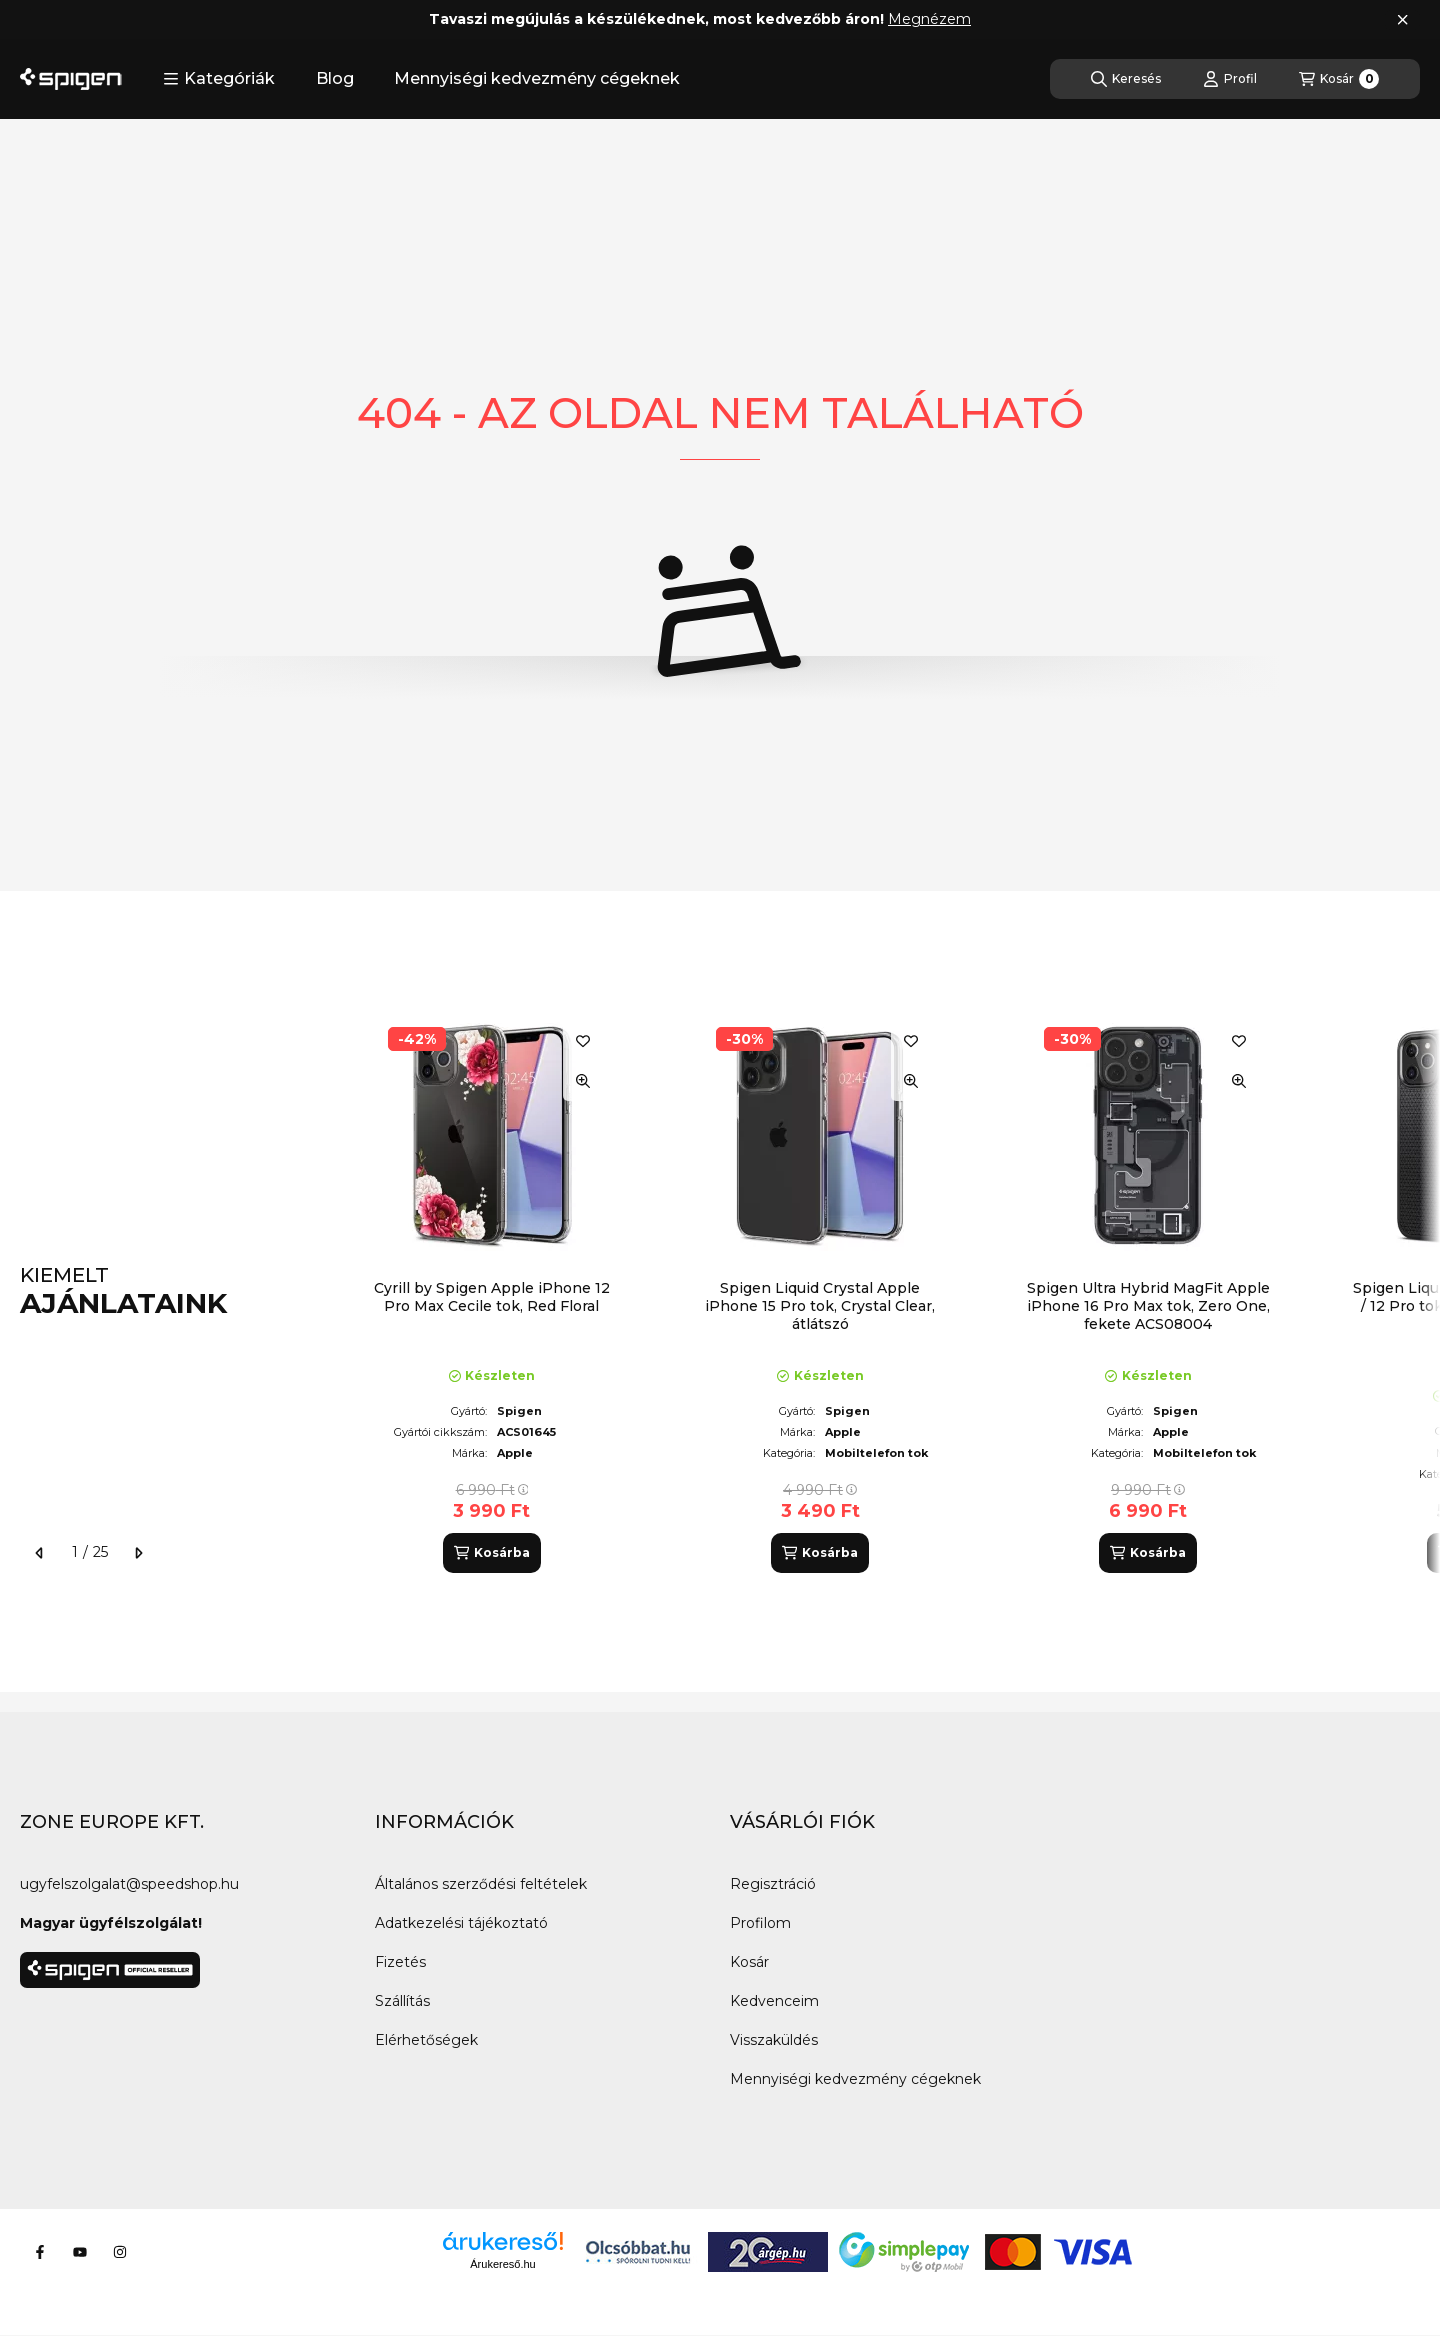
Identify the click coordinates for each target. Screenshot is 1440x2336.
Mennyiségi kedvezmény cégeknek (537, 78)
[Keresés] (1126, 79)
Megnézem (929, 19)
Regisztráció (773, 1884)
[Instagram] (120, 2252)
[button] (219, 79)
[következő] (138, 1553)
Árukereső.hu (502, 2264)
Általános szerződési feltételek (481, 1884)
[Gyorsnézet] (583, 1081)
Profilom (760, 1923)
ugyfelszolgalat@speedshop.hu (129, 1884)
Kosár (749, 1962)
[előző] (40, 1553)
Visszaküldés (774, 2040)
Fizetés (400, 1962)
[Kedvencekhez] (583, 1041)
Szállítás (402, 2001)
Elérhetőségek (426, 2040)
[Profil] (1230, 79)
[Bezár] (1402, 20)
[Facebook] (40, 2252)
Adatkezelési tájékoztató (461, 1923)
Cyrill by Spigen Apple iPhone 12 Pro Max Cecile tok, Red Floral (492, 1297)
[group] (884, 1292)
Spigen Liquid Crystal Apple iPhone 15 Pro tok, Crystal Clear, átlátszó (820, 1306)
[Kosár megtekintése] (1339, 79)
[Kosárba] (492, 1553)
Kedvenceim (774, 2001)
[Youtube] (80, 2252)
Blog (335, 78)
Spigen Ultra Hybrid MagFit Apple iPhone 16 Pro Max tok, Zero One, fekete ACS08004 (1148, 1306)
